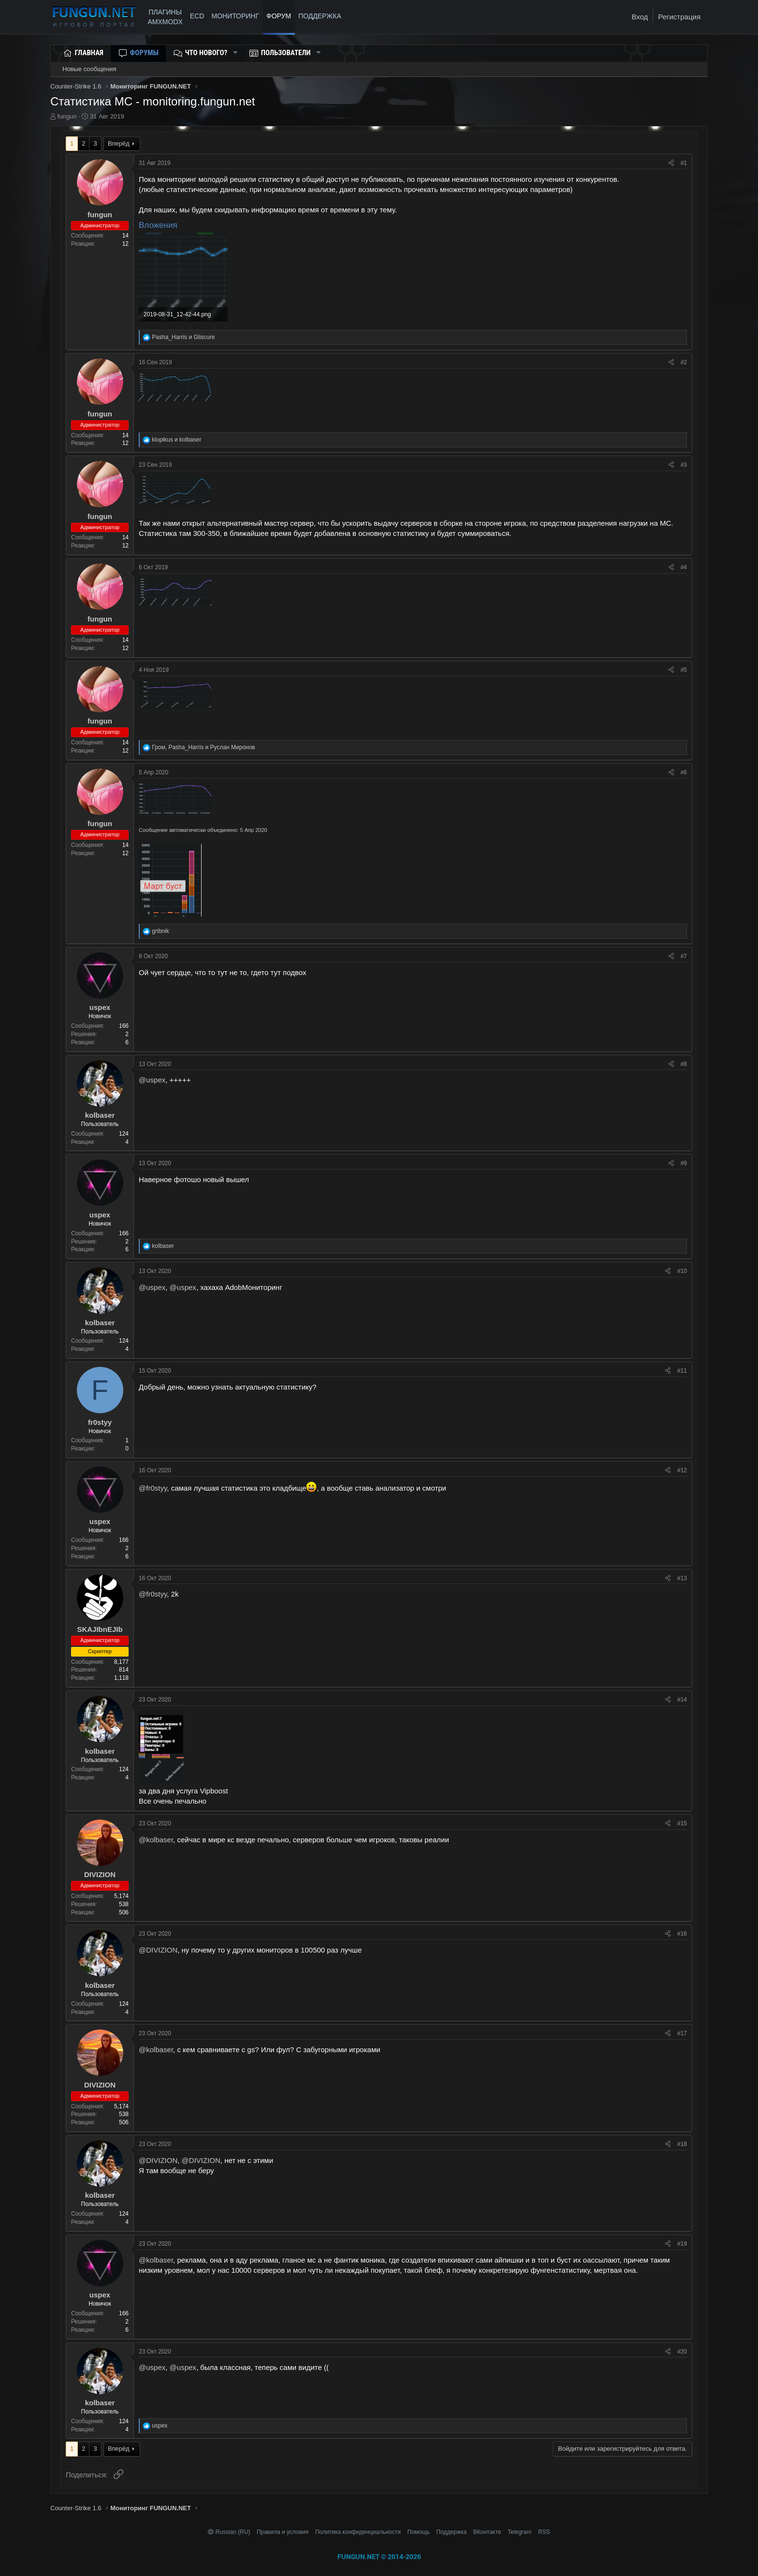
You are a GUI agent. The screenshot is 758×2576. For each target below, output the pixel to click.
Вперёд (119, 143)
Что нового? (206, 52)
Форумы (144, 52)
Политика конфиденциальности (358, 2532)
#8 (684, 1064)
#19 (682, 2243)
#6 (684, 772)
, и (203, 747)
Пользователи (286, 52)
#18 (682, 2144)
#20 (682, 2351)
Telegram (519, 2532)
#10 (682, 1271)
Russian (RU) (230, 2532)
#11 (682, 1370)
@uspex (152, 1080)
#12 (682, 1470)
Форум (278, 16)
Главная (89, 52)
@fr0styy (153, 1488)
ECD (197, 16)
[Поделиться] (671, 163)
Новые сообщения (89, 69)
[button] (235, 53)
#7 (684, 956)
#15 (682, 1823)
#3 (684, 464)
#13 (682, 1578)
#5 (684, 669)
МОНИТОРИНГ (235, 16)
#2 (684, 362)
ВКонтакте (487, 2532)
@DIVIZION (158, 1950)
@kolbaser (156, 1840)
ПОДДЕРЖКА (321, 16)
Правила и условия (282, 2532)
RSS (544, 2532)
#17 (682, 2033)
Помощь (419, 2532)
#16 (682, 1933)
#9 (684, 1163)
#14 (682, 1699)
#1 (684, 163)
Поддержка (452, 2532)
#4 (684, 567)
